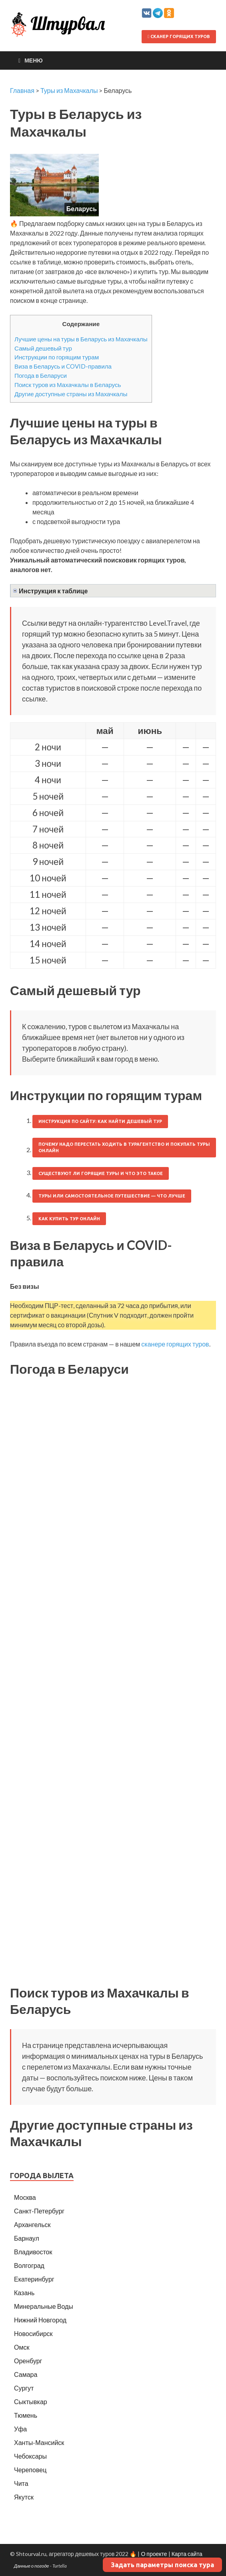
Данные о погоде (31, 2565)
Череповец (30, 2469)
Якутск (24, 2497)
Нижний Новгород (40, 2320)
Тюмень (25, 2415)
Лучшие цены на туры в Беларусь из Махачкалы (81, 339)
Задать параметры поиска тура (162, 2564)
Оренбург (28, 2360)
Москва (25, 2197)
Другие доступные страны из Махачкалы (70, 393)
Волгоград (29, 2265)
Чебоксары (30, 2456)
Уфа (20, 2429)
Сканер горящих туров (179, 36)
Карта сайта (187, 2553)
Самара (25, 2374)
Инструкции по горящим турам (56, 357)
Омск (21, 2347)
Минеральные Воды (43, 2306)
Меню (33, 60)
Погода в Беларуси (40, 375)
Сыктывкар (30, 2401)
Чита (21, 2483)
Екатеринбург (34, 2279)
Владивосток (33, 2252)
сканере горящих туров (175, 1344)
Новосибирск (33, 2333)
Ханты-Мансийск (39, 2442)
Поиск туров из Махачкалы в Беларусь (67, 384)
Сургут (24, 2388)
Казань (24, 2292)
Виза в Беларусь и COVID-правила (63, 366)
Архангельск (32, 2224)
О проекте (154, 2553)
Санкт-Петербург (39, 2211)
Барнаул (26, 2238)
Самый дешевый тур (43, 348)
